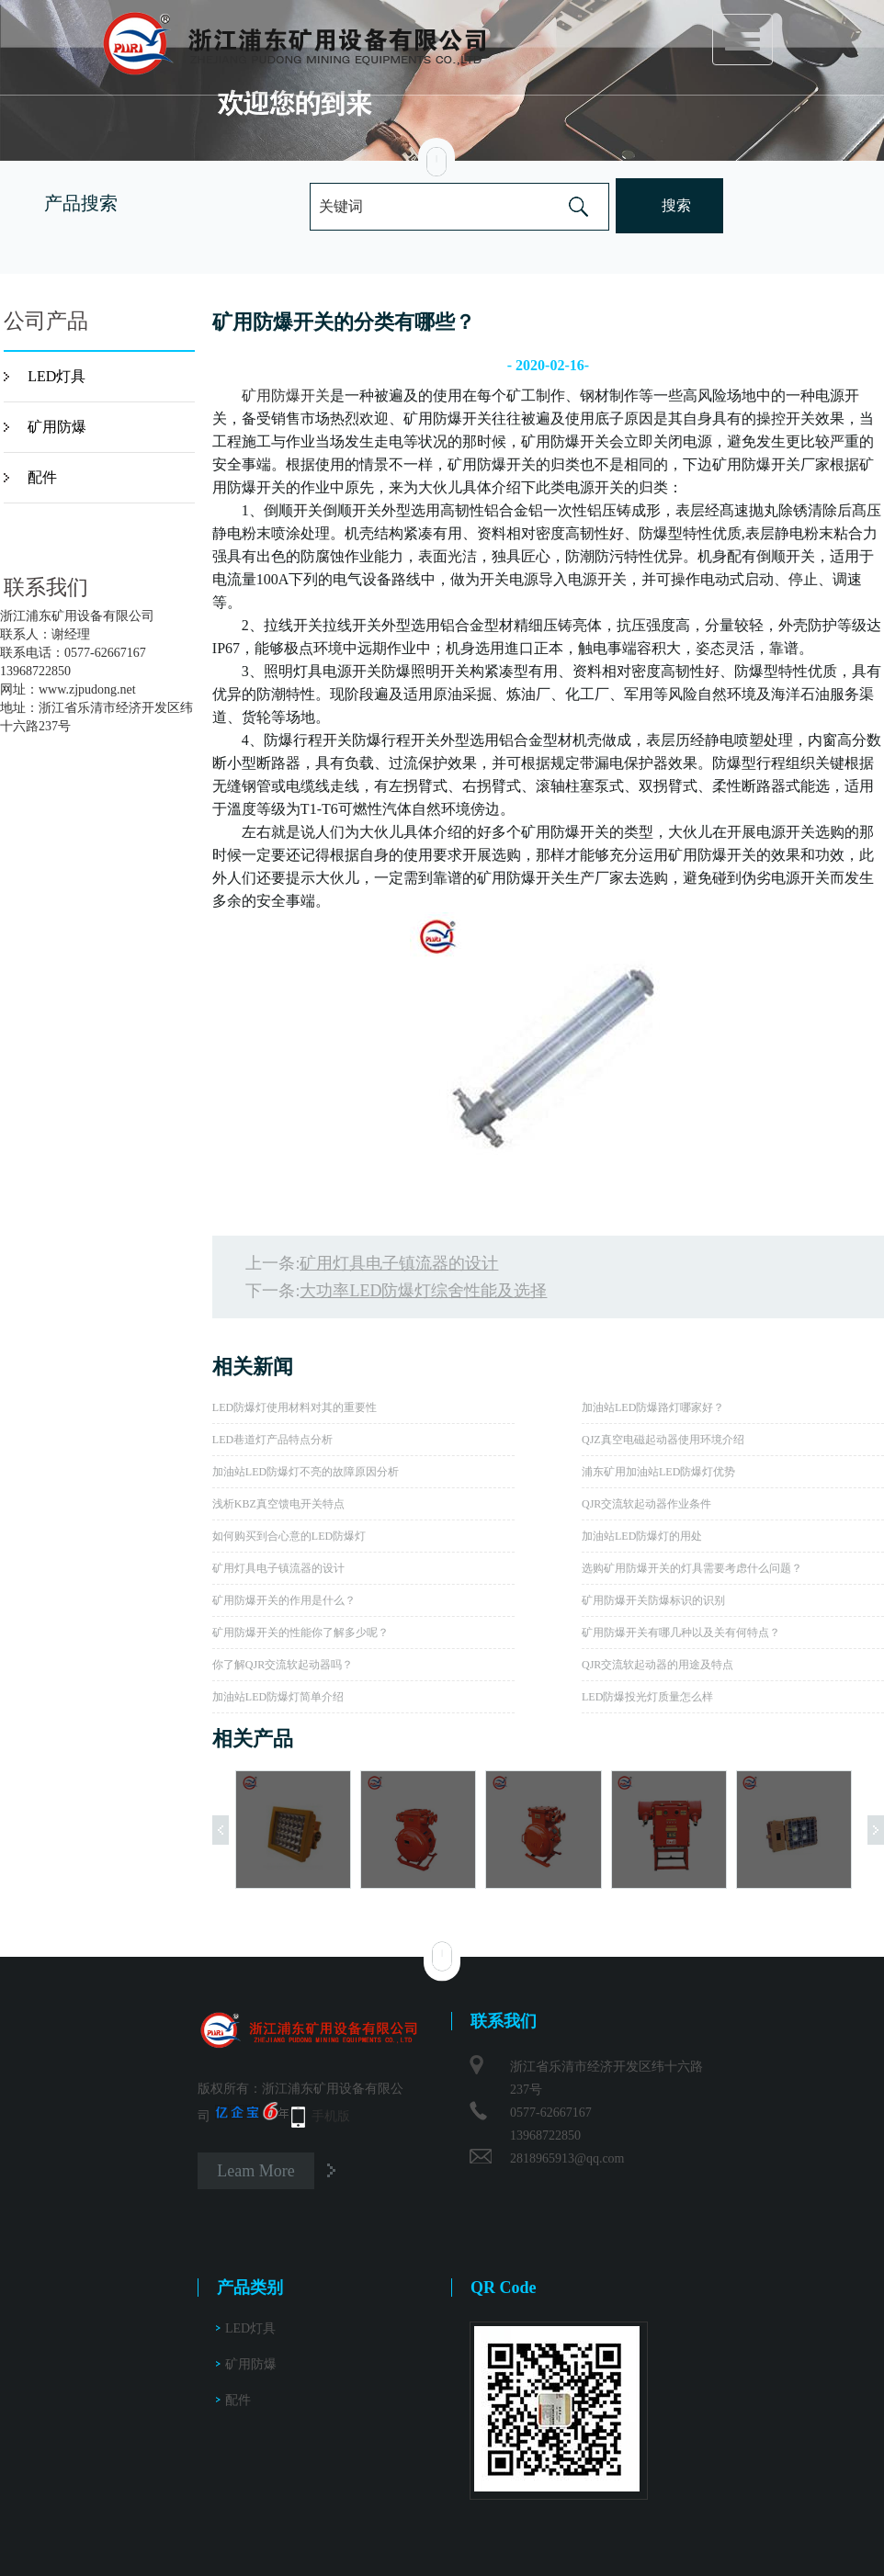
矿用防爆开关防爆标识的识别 (653, 1600)
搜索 (676, 205)
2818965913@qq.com (567, 2158)
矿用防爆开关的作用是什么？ (284, 1600)
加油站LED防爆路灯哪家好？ (653, 1407)
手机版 (331, 2116)
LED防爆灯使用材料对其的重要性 (294, 1407)
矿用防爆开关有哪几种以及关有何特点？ (681, 1632)
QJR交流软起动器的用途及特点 (657, 1664)
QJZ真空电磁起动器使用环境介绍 (663, 1439)
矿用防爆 (57, 427)
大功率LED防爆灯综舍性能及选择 (423, 1291)
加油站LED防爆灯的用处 (642, 1536)
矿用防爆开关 (286, 395)
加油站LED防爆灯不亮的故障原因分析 (305, 1471)
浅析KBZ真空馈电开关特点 (278, 1503)
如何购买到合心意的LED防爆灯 (289, 1536)
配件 (42, 477)
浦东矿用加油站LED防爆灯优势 (658, 1471)
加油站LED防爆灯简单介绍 (278, 1696)
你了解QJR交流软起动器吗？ (282, 1664)
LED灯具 (56, 376)
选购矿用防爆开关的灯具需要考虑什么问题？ (692, 1568)
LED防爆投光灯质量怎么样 (647, 1696)
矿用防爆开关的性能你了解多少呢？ (300, 1632)
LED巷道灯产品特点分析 (272, 1439)
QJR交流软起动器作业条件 (646, 1503)
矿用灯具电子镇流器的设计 (399, 1263)
